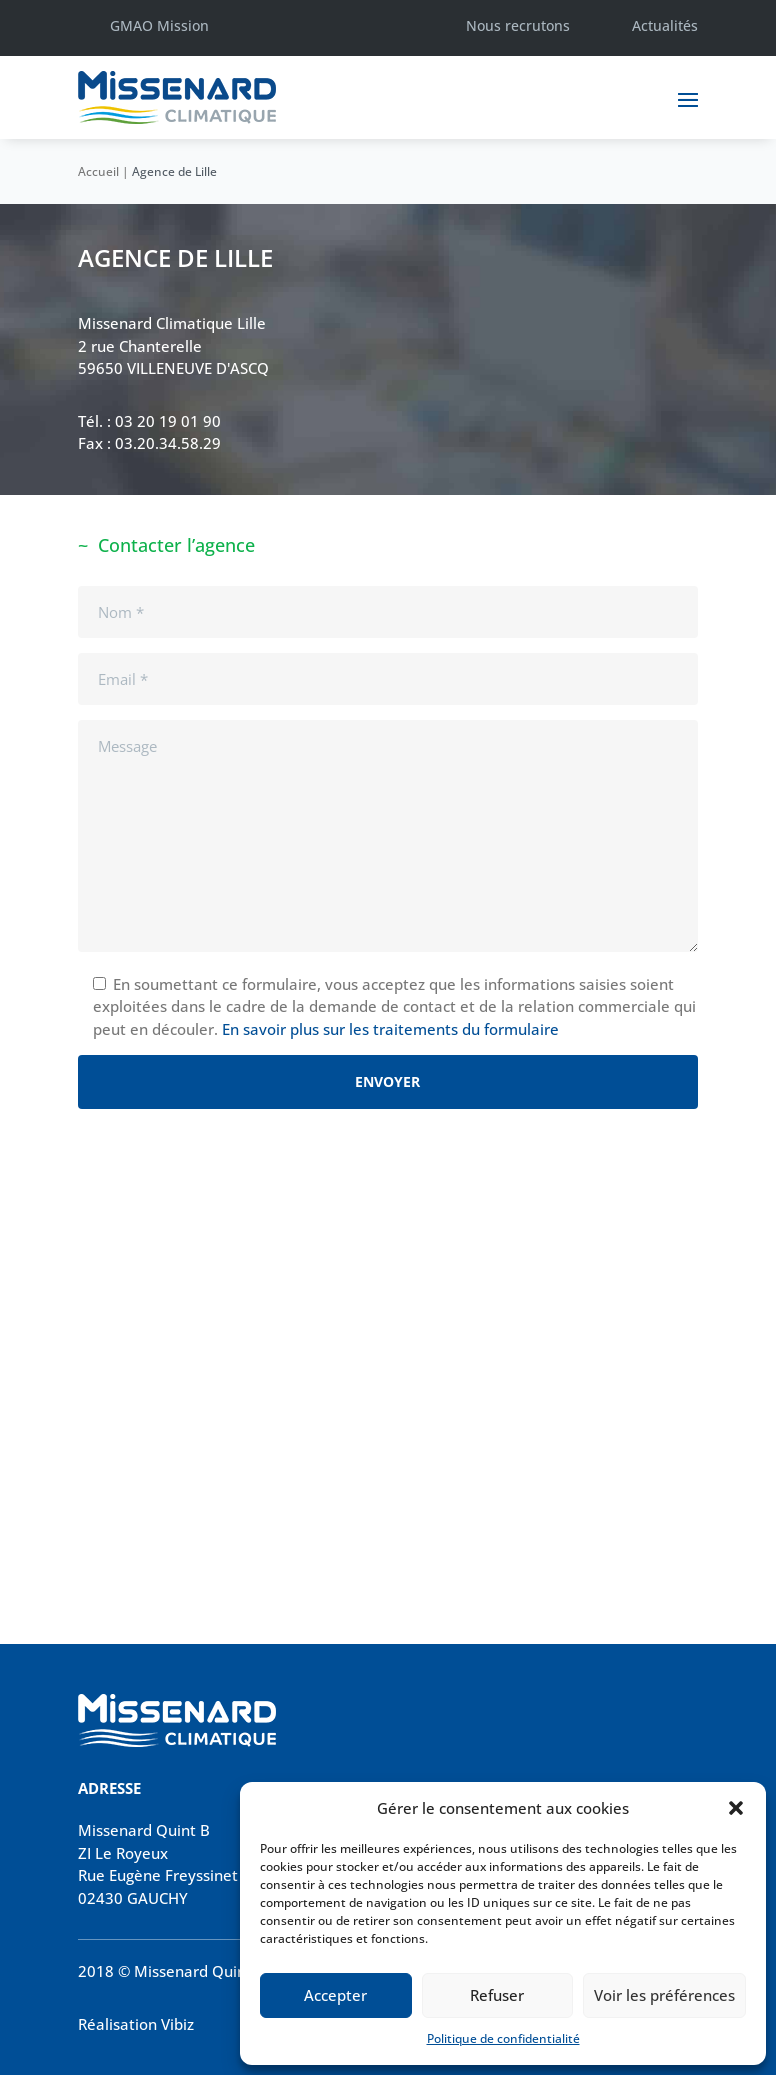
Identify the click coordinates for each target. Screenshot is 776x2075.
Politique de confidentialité (503, 2038)
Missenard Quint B (144, 1830)
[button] (736, 1808)
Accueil (98, 171)
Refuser (497, 1995)
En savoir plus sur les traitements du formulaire (390, 1029)
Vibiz (177, 2024)
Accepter (335, 1995)
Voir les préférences (664, 1995)
